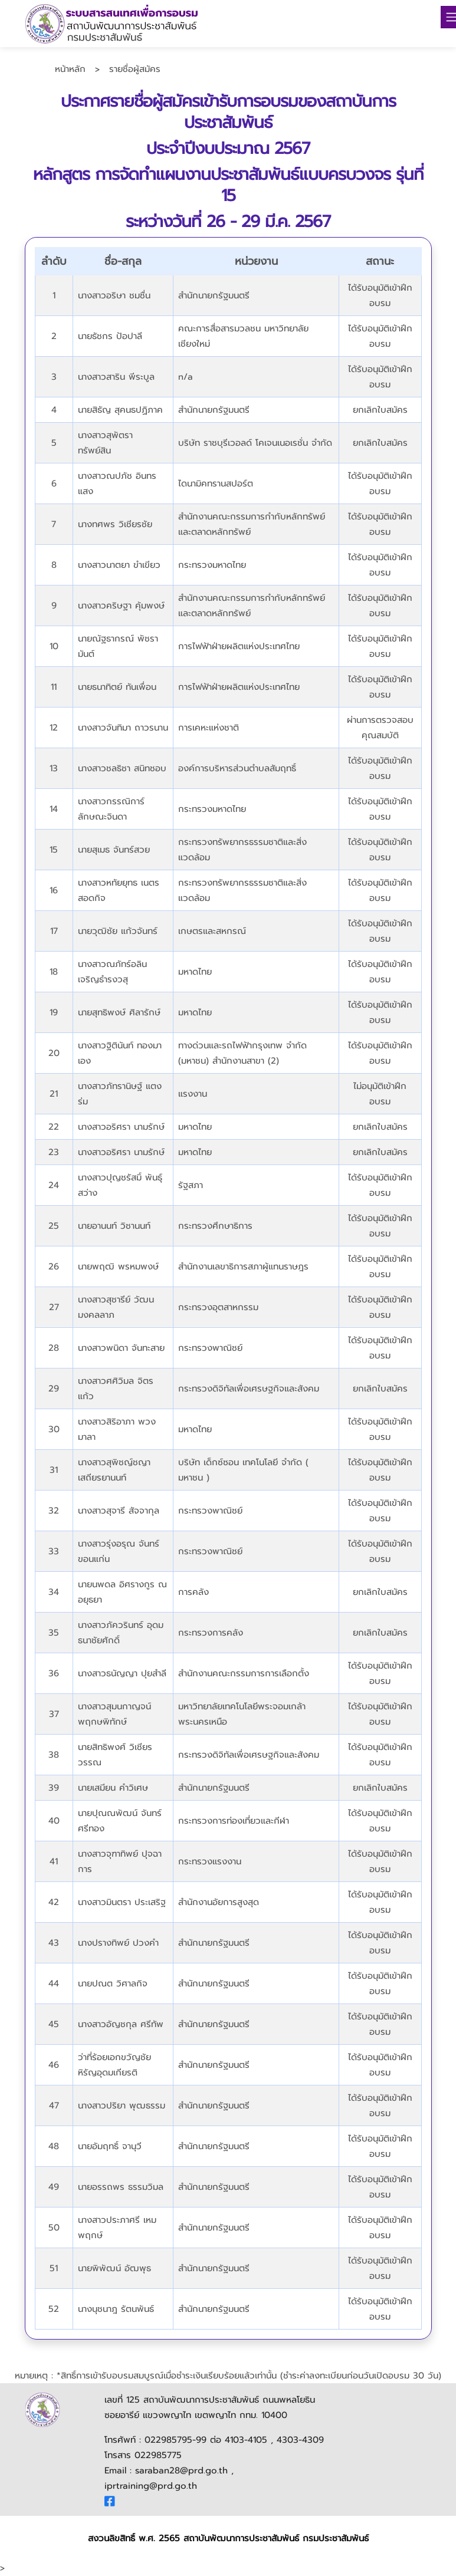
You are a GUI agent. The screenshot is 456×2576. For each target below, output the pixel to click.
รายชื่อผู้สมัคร (134, 68)
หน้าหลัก (70, 68)
